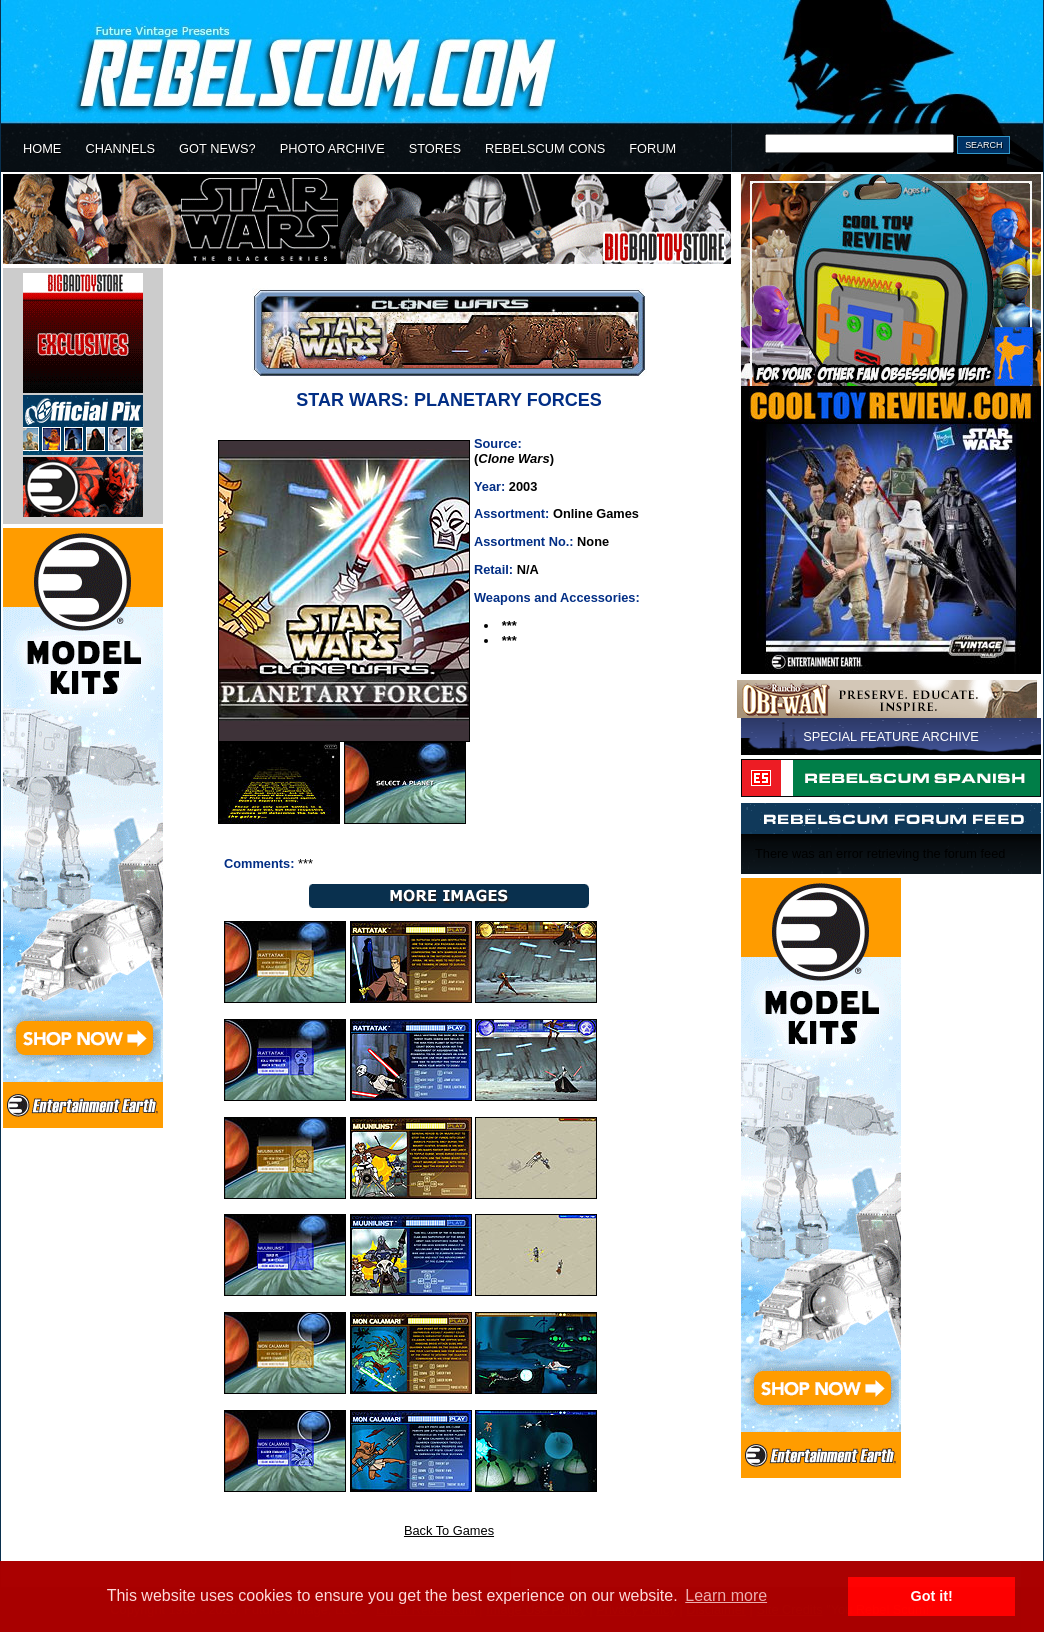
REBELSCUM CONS (545, 148)
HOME (42, 148)
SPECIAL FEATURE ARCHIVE (891, 736)
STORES (435, 148)
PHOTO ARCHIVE (332, 148)
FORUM (652, 148)
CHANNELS (120, 148)
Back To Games (449, 1530)
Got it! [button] (932, 1596)
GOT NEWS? (217, 148)
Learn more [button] (726, 1595)
